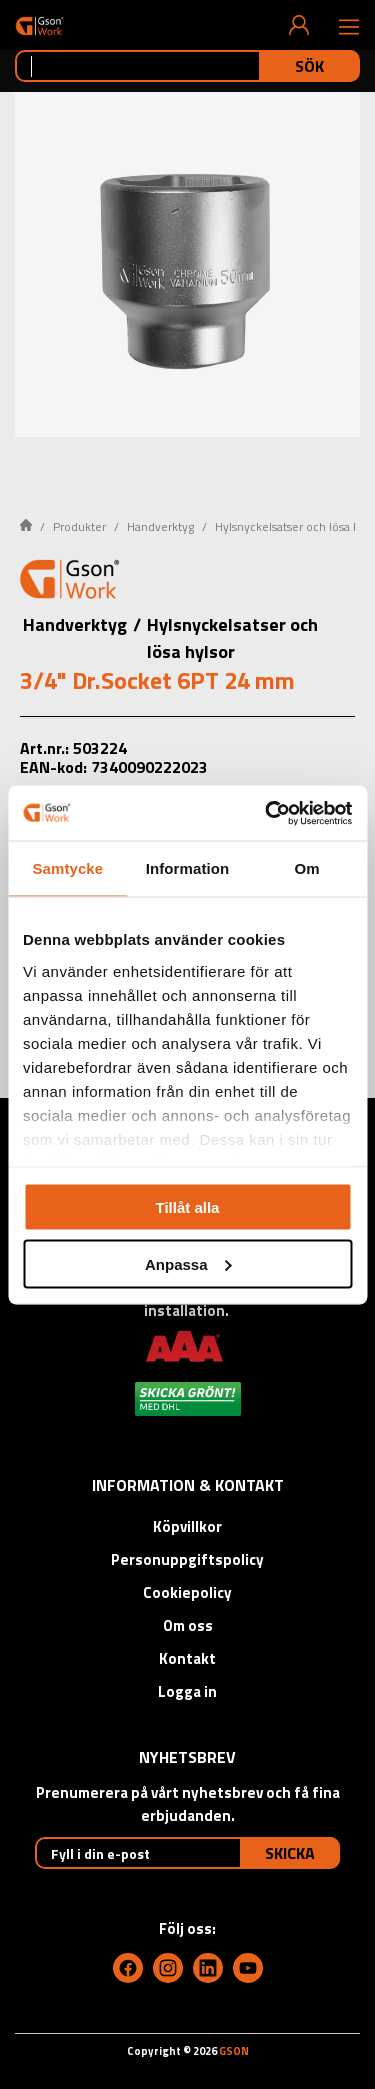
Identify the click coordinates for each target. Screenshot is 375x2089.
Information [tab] (188, 868)
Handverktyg (160, 526)
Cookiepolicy (187, 1592)
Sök (309, 66)
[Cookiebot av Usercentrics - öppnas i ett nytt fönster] (267, 813)
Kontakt (187, 1658)
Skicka (290, 1853)
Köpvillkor (187, 1526)
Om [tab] (307, 868)
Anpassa (188, 1263)
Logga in (187, 1691)
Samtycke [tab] (67, 868)
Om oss (188, 1625)
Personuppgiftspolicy (187, 1559)
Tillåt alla (188, 1207)
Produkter (79, 526)
